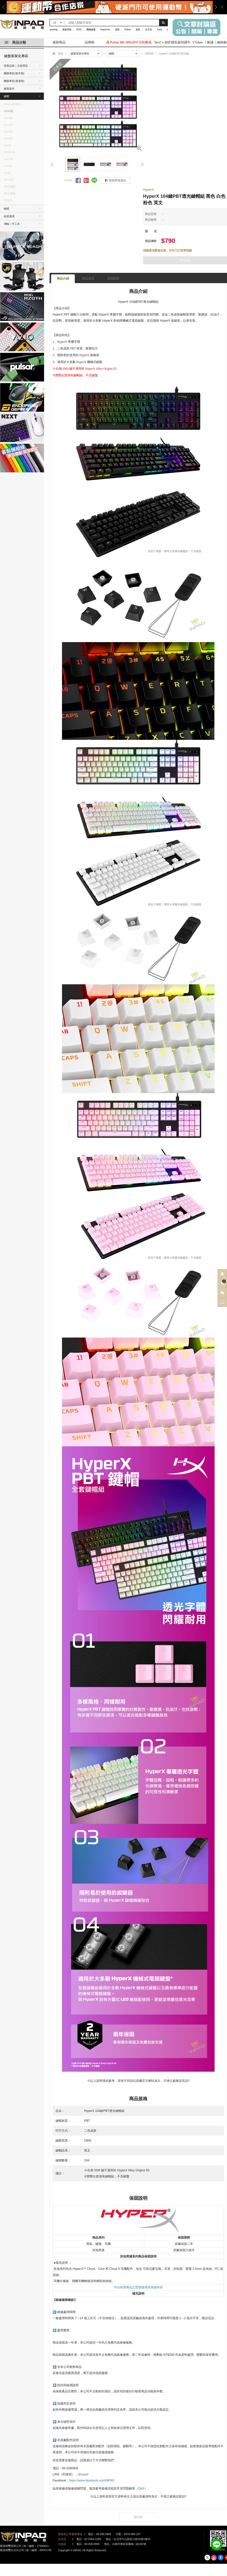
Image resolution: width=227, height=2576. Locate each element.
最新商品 (59, 42)
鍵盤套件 (9, 88)
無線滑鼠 (67, 29)
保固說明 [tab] (113, 278)
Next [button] (214, 7)
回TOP (138, 2517)
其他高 (8, 200)
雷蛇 (117, 29)
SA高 (7, 172)
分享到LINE (94, 180)
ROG (78, 29)
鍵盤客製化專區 (16, 56)
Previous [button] (5, 7)
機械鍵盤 (91, 29)
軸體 (6, 208)
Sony (159, 29)
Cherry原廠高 (12, 104)
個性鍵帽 (9, 186)
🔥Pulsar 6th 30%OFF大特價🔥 (129, 42)
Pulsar (127, 29)
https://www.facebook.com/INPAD (91, 2480)
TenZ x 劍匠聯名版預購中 (172, 42)
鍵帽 (6, 96)
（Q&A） (141, 2488)
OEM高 (8, 111)
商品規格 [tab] (88, 278)
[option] (110, 7)
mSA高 (8, 159)
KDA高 (8, 131)
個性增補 (9, 193)
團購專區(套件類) (14, 73)
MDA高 (8, 138)
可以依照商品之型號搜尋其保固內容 (138, 2287)
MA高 (7, 145)
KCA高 (8, 124)
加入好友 (216, 2544)
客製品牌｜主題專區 (16, 65)
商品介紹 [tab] (63, 278)
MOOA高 (9, 152)
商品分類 (15, 42)
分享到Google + (86, 180)
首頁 (60, 53)
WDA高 (8, 179)
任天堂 (148, 29)
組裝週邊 (9, 216)
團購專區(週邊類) (14, 81)
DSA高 (8, 117)
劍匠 (138, 29)
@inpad (83, 2474)
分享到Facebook (78, 180)
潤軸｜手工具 (12, 223)
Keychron (105, 29)
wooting (53, 29)
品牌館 (89, 42)
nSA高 (8, 165)
